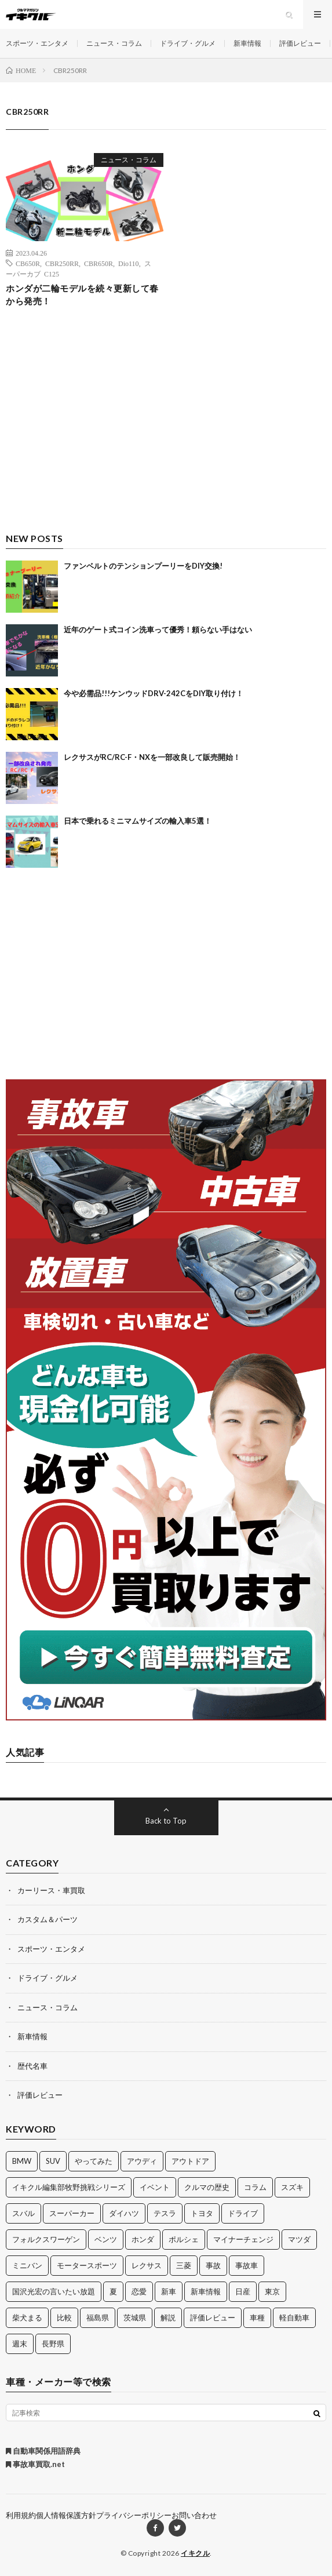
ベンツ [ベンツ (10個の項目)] (105, 2239)
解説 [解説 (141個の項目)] (168, 2317)
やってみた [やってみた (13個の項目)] (93, 2161)
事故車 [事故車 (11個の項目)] (246, 2265)
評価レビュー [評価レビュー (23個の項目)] (212, 2317)
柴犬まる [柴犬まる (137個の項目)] (27, 2317)
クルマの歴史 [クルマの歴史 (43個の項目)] (206, 2187)
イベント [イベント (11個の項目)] (155, 2187)
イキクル (195, 2553)
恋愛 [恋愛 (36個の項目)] (139, 2291)
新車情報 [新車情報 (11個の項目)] (206, 2291)
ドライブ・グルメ (188, 43)
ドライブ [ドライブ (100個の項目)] (243, 2213)
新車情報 (247, 43)
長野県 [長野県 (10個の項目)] (53, 2343)
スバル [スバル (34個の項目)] (23, 2213)
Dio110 (128, 263)
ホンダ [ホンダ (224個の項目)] (143, 2239)
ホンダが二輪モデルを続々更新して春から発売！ (82, 295)
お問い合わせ (194, 2515)
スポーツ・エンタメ (37, 43)
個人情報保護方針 (66, 2515)
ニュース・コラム (114, 43)
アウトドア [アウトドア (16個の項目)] (190, 2161)
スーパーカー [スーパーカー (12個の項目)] (71, 2213)
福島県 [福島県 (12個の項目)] (97, 2317)
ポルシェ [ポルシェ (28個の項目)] (184, 2239)
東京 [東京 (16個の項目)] (272, 2291)
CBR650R (98, 263)
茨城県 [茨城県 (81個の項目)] (134, 2317)
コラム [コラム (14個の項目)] (255, 2187)
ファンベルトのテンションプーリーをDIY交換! (143, 565)
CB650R (28, 263)
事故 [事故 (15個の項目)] (213, 2265)
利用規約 (21, 2515)
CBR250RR (62, 263)
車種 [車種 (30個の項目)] (257, 2317)
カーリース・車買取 (51, 1890)
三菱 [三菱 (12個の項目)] (183, 2265)
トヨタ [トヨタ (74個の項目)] (202, 2213)
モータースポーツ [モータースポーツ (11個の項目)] (87, 2265)
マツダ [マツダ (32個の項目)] (299, 2239)
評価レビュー (300, 43)
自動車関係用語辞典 (43, 2450)
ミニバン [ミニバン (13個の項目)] (27, 2265)
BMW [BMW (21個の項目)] (21, 2161)
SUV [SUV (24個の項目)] (53, 2161)
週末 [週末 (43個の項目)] (19, 2343)
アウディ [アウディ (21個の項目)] (142, 2161)
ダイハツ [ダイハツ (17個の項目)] (124, 2213)
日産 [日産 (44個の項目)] (242, 2291)
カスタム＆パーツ (47, 1919)
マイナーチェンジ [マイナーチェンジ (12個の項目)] (243, 2239)
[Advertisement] (166, 429)
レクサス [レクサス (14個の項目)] (147, 2265)
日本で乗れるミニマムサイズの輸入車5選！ (137, 820)
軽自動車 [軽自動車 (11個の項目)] (294, 2317)
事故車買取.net (35, 2464)
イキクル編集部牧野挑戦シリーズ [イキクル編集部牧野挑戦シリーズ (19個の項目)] (68, 2187)
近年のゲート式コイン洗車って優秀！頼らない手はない (158, 629)
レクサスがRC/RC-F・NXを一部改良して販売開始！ (152, 757)
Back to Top (166, 1820)
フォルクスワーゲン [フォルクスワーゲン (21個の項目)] (46, 2239)
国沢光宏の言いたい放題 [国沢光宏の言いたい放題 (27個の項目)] (53, 2291)
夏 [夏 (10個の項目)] (113, 2291)
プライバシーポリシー (134, 2515)
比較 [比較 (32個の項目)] (64, 2317)
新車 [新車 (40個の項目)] (168, 2291)
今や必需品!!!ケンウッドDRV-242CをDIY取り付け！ (153, 693)
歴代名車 (32, 2066)
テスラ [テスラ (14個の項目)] (165, 2213)
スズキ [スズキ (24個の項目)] (292, 2187)
